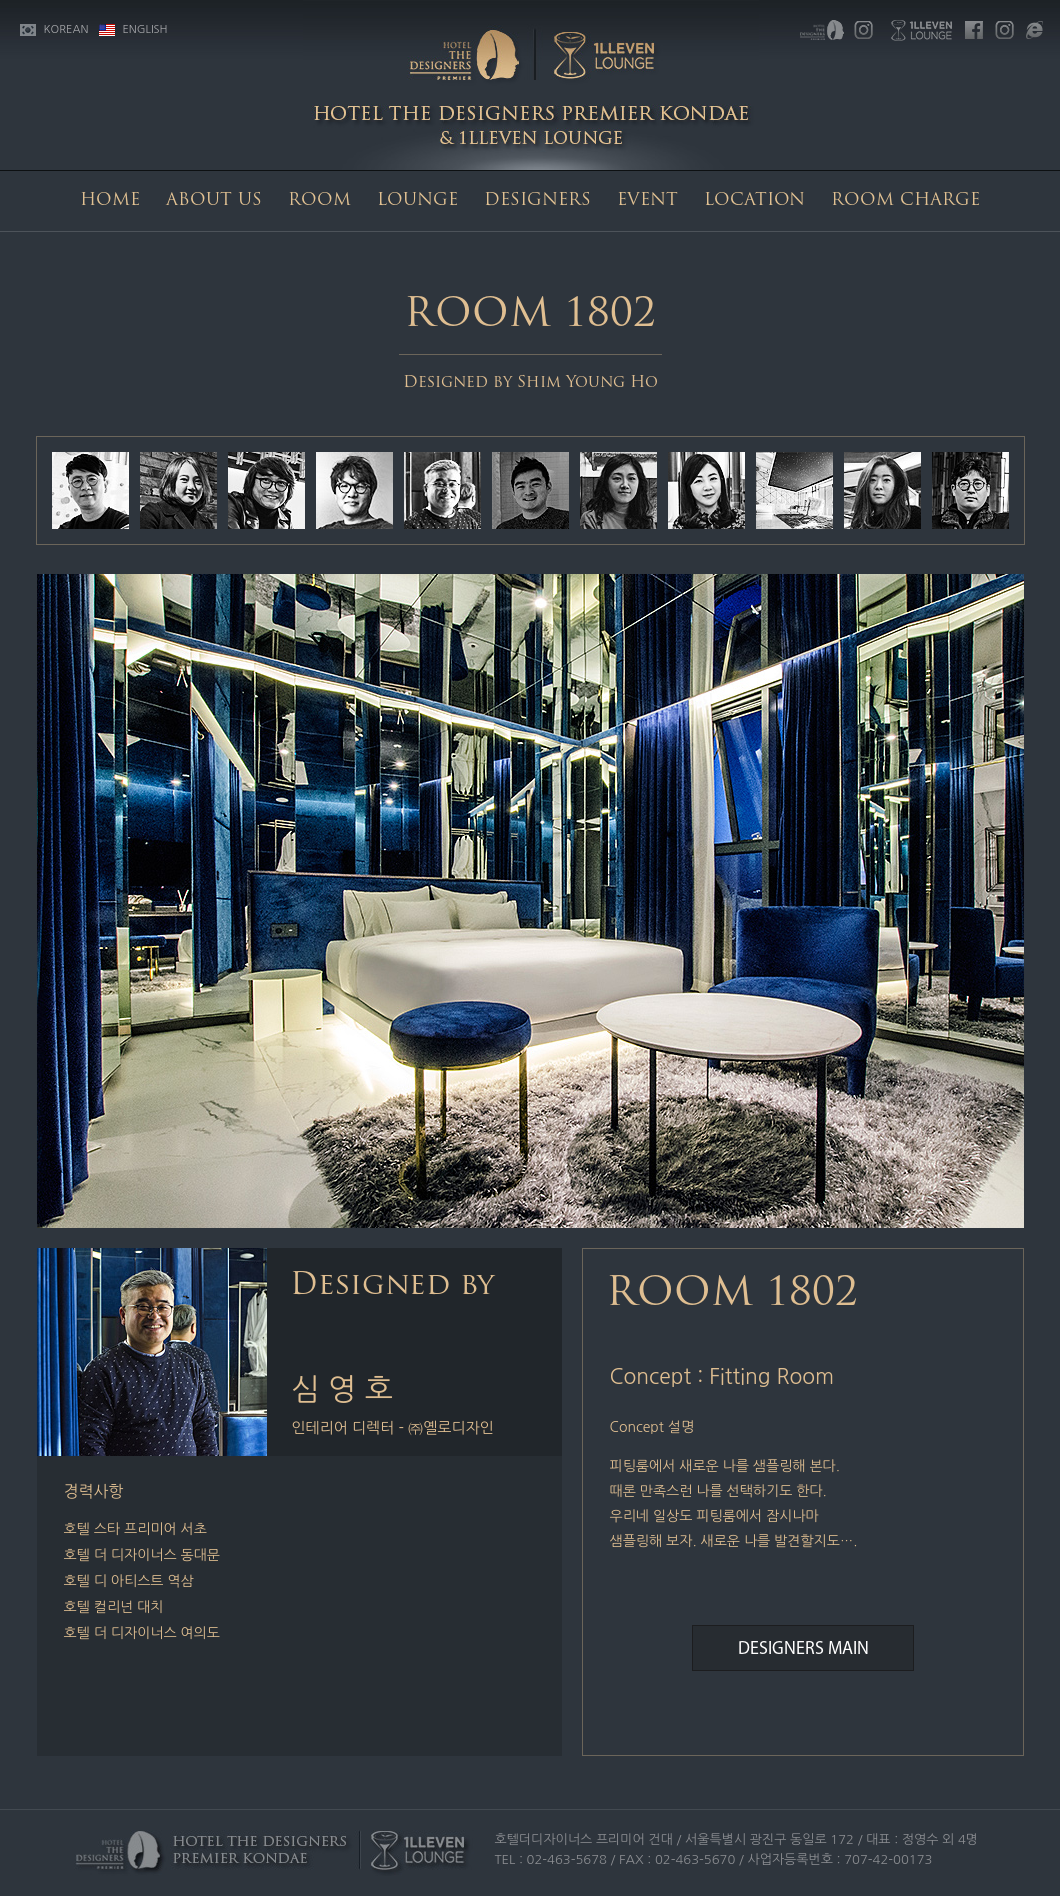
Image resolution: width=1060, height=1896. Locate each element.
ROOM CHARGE (905, 200)
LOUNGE (417, 200)
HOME (110, 200)
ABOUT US (214, 200)
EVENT (647, 200)
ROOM (319, 200)
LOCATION (754, 200)
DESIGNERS (537, 200)
